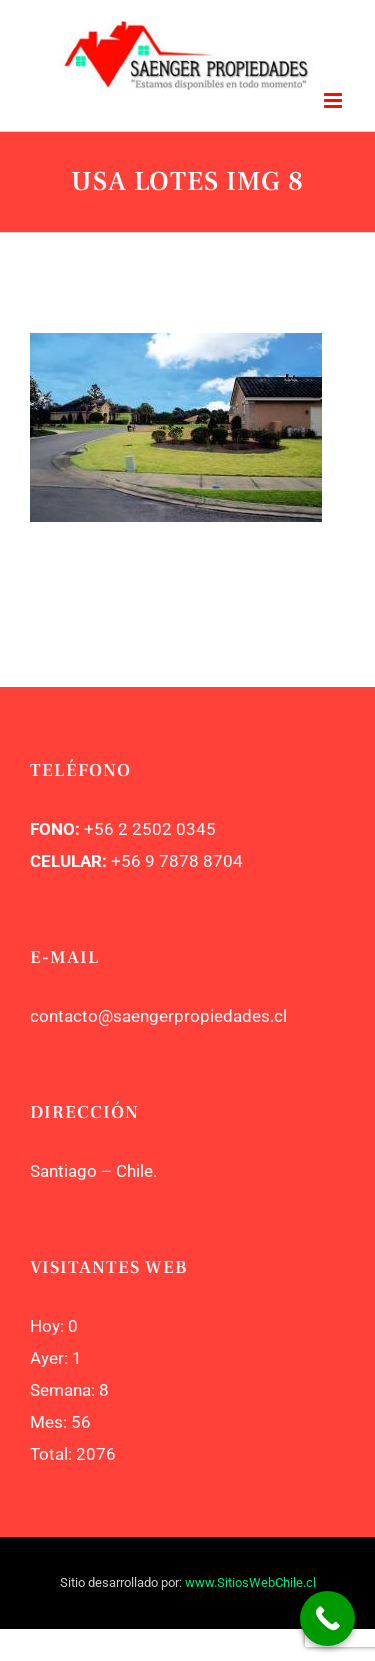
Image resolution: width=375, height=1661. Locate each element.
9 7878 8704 (192, 861)
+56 (126, 861)
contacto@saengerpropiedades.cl (158, 1016)
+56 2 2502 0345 (150, 829)
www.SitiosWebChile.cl (250, 1582)
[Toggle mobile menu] (334, 100)
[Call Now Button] (327, 1618)
